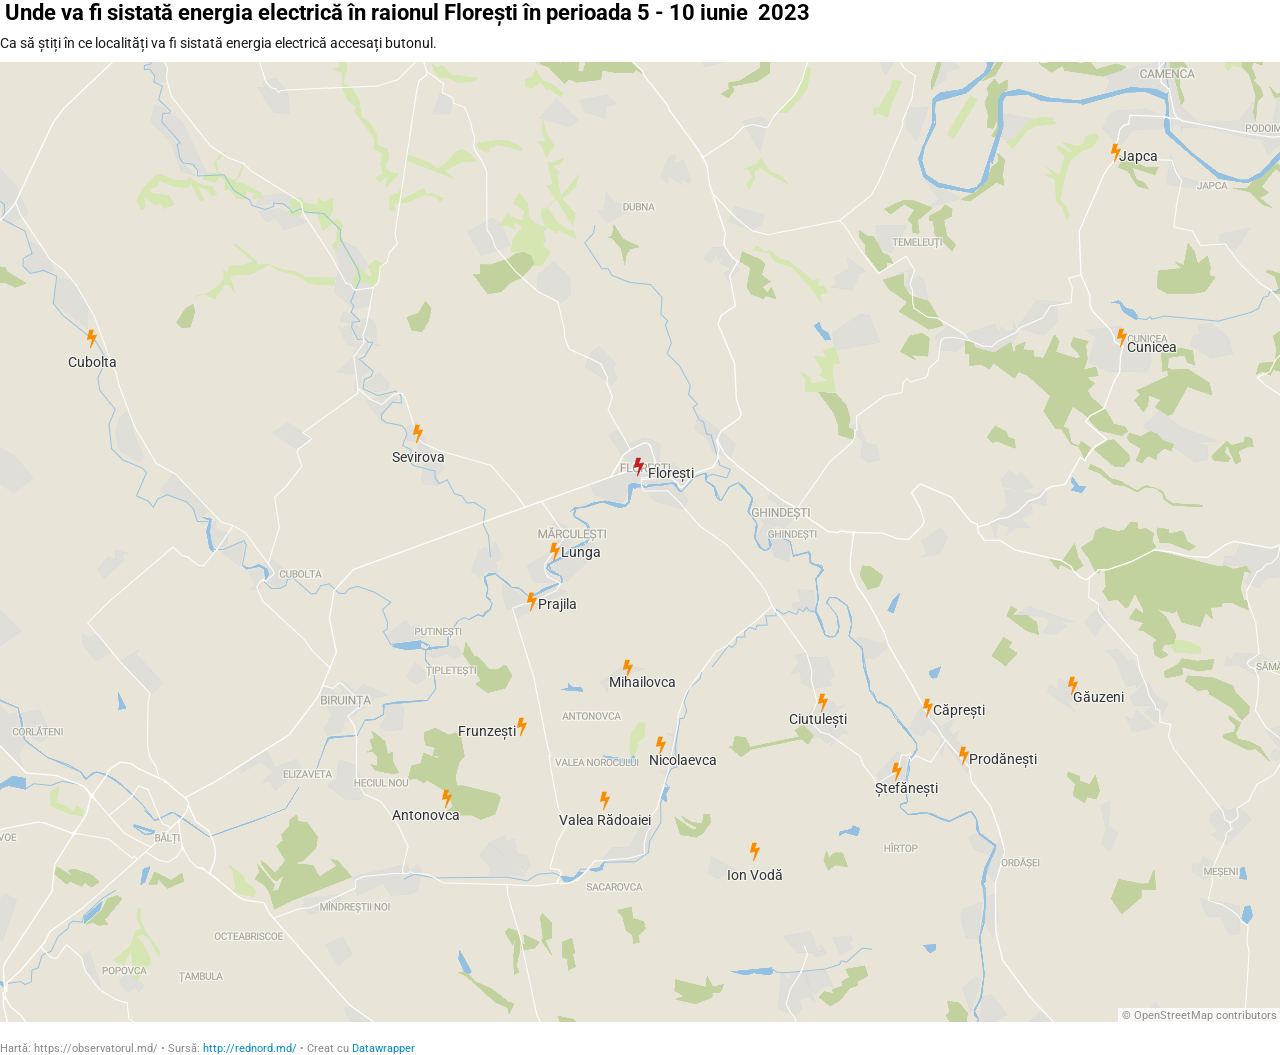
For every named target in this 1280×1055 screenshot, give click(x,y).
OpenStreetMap (1173, 1015)
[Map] (640, 542)
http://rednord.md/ (250, 1048)
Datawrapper (383, 1048)
